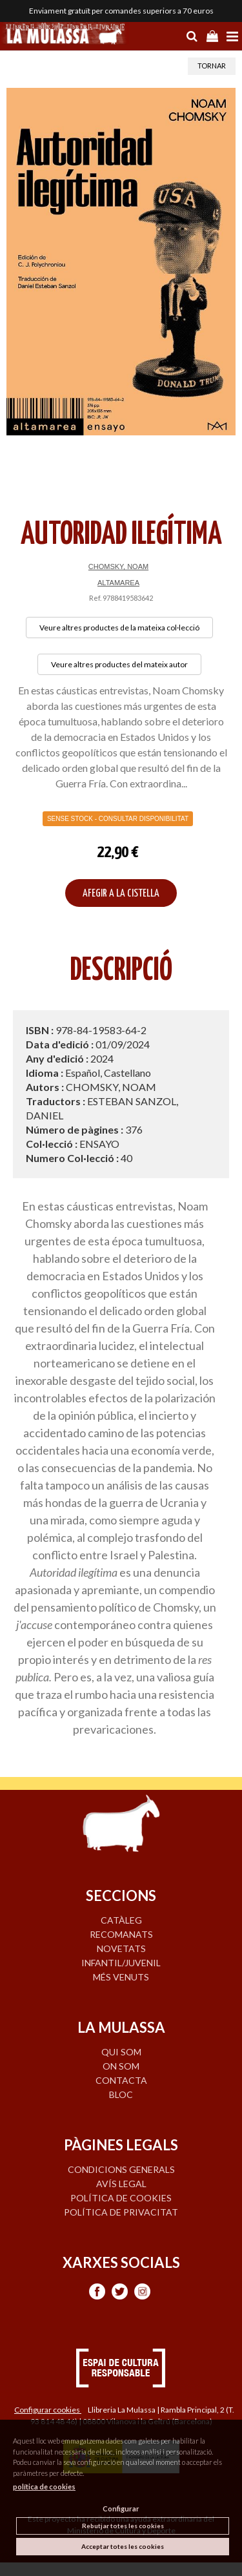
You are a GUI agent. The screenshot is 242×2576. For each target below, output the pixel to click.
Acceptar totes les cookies (122, 2546)
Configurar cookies (47, 2410)
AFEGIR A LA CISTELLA (121, 893)
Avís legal (121, 2183)
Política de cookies (121, 2197)
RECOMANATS (121, 1934)
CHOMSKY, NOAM (118, 566)
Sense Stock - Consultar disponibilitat (117, 818)
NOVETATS (121, 1948)
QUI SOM (121, 2051)
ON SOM (121, 2066)
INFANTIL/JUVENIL (121, 1962)
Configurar (121, 2508)
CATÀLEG (121, 1920)
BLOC (121, 2094)
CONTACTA (121, 2080)
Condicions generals (121, 2169)
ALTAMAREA (118, 583)
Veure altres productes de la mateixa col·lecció (119, 627)
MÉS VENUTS (121, 1976)
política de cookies (44, 2486)
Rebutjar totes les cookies (123, 2525)
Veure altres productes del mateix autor (119, 664)
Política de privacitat (121, 2212)
